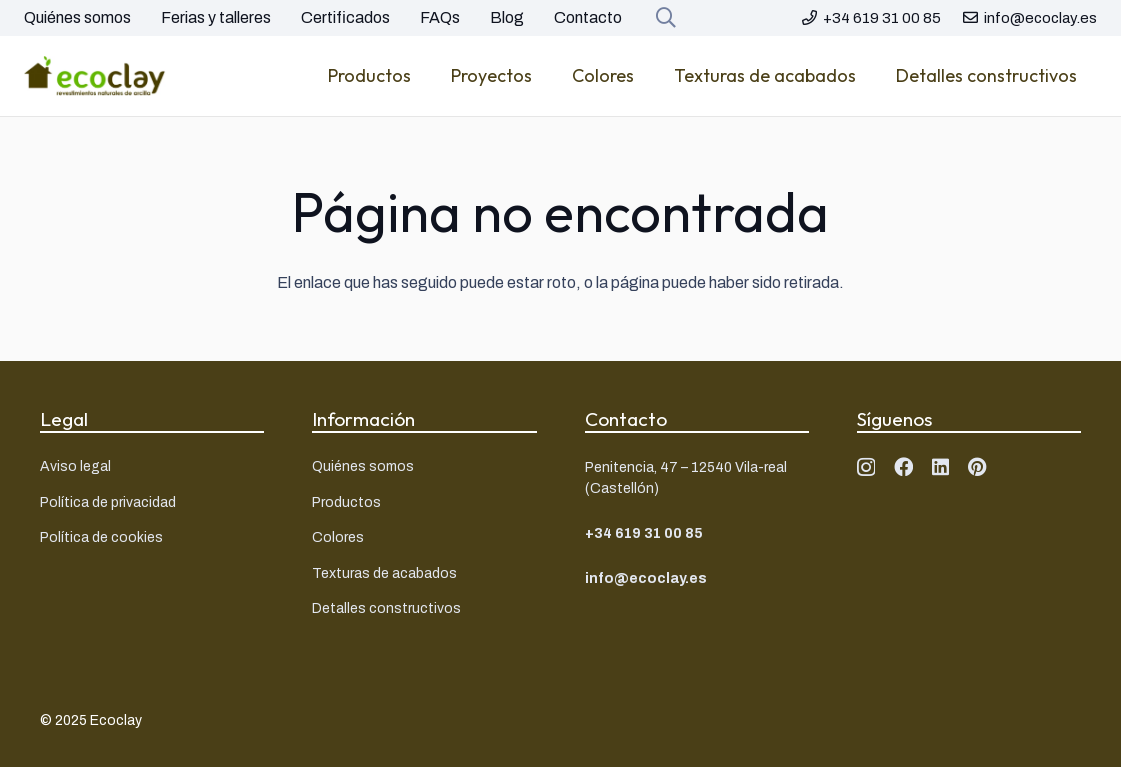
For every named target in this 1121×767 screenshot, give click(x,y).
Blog (507, 17)
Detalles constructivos (386, 608)
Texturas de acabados (384, 573)
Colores (338, 537)
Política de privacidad (108, 502)
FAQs (440, 17)
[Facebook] (903, 466)
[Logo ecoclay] (95, 76)
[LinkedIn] (940, 466)
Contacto (588, 17)
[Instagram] (866, 467)
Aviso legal (75, 466)
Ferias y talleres (216, 17)
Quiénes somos (77, 17)
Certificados (345, 17)
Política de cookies (101, 537)
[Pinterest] (977, 466)
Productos (346, 502)
